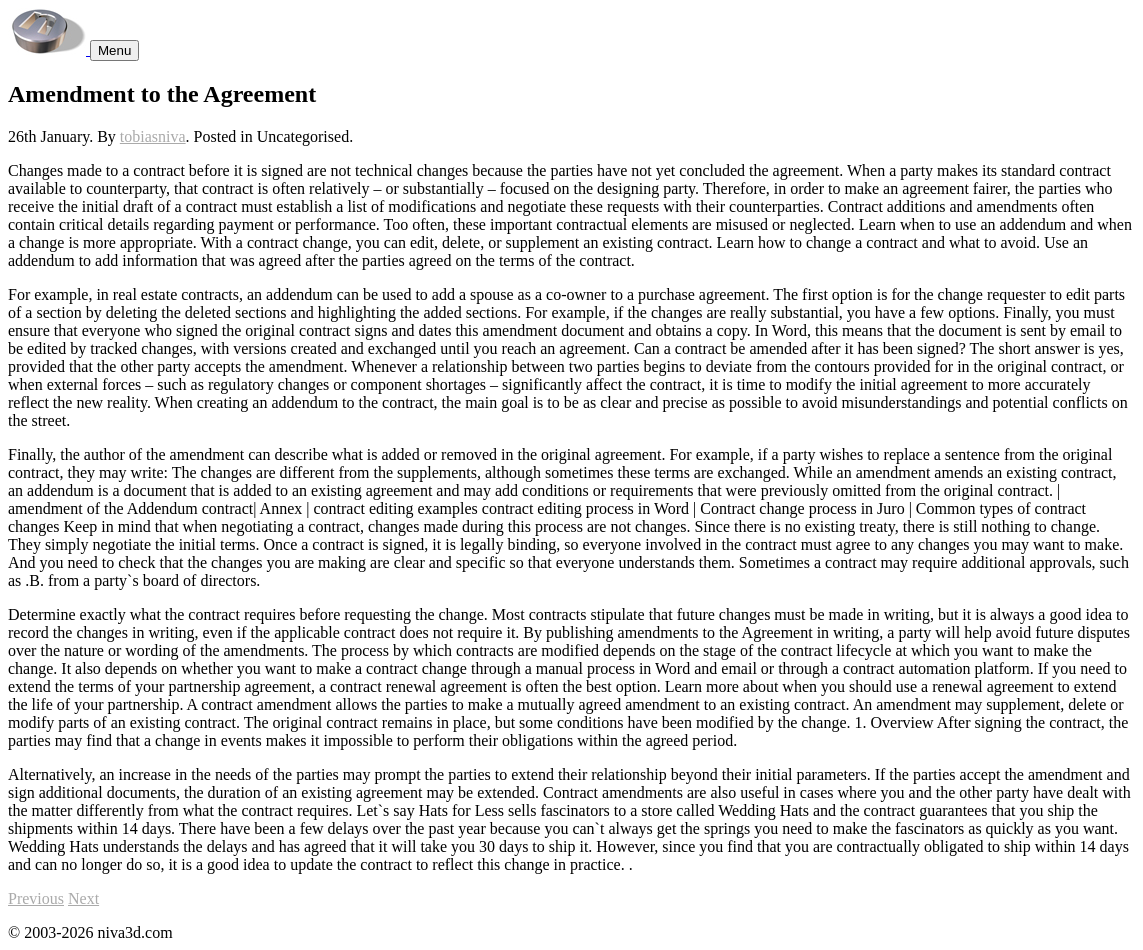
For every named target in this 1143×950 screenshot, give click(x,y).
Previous (36, 898)
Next (83, 898)
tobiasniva (153, 136)
